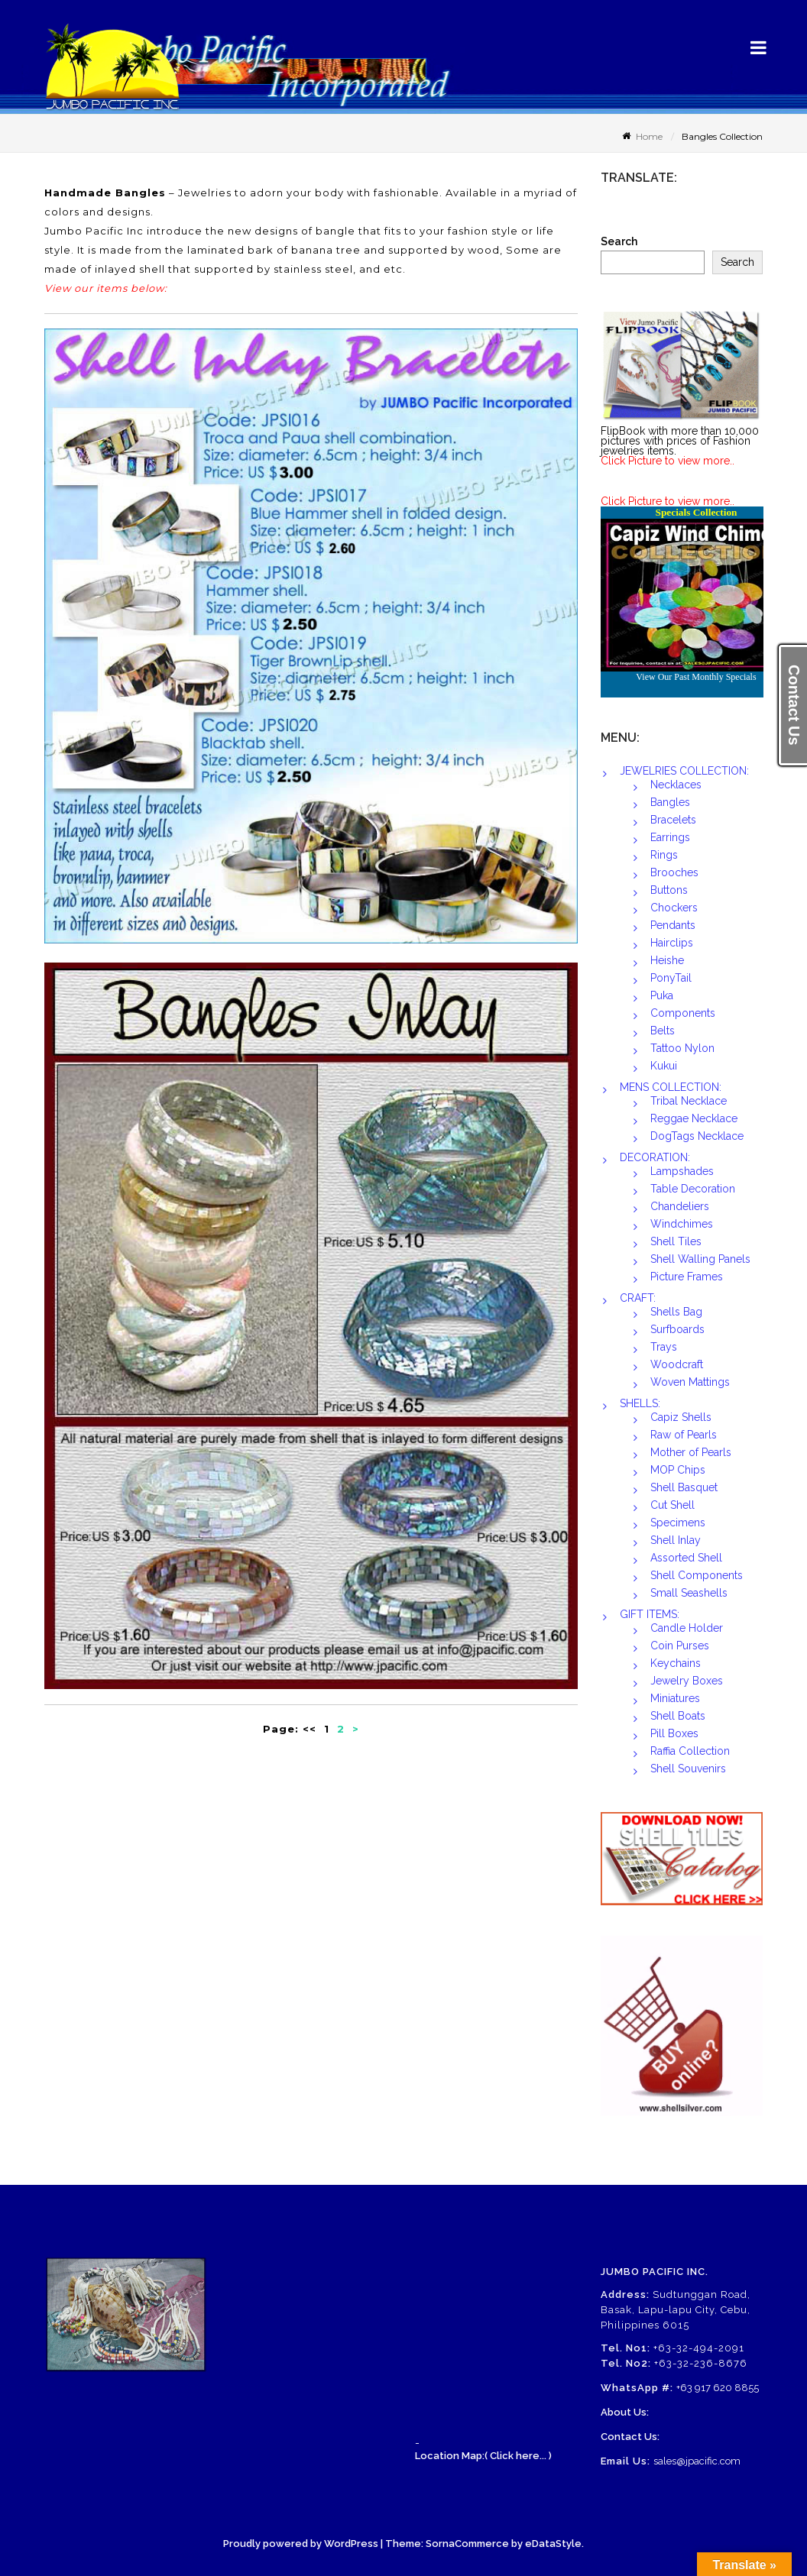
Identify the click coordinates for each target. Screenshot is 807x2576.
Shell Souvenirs (688, 1768)
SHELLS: (640, 1403)
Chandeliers (679, 1206)
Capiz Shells (680, 1417)
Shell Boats (677, 1716)
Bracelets (673, 820)
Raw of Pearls (683, 1435)
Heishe (667, 960)
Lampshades (682, 1171)
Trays (663, 1347)
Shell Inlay (675, 1540)
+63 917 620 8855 (717, 2387)
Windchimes (681, 1224)
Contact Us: (630, 2436)
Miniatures (675, 1698)
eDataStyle (553, 2543)
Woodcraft (676, 1364)
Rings (664, 855)
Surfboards (677, 1329)
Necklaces (676, 784)
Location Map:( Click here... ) (483, 2455)
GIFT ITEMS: (649, 1614)
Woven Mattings (690, 1382)
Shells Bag (676, 1312)
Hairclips (671, 943)
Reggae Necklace (693, 1118)
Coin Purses (679, 1645)
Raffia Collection (690, 1751)
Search (619, 242)
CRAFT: (638, 1298)
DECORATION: (655, 1157)
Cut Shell (672, 1505)
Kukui (663, 1066)
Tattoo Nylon (682, 1048)
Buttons (669, 890)
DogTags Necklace (697, 1136)
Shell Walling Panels (700, 1259)
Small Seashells (689, 1593)
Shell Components (696, 1575)
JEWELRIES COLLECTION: (684, 771)
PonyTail (671, 978)
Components (682, 1013)
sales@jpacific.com (697, 2461)
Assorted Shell (686, 1558)
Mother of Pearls (690, 1452)
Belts (662, 1030)
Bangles (670, 802)
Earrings (670, 837)
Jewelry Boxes (686, 1681)
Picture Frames (686, 1276)
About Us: (625, 2412)
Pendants (672, 925)
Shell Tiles (676, 1241)
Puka (661, 995)
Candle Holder (686, 1628)
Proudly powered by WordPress (300, 2543)
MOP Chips (677, 1470)
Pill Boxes (674, 1733)
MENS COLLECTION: (670, 1087)
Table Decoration (692, 1189)
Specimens (677, 1522)
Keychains (675, 1663)
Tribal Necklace (688, 1101)
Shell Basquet (684, 1487)
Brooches (674, 872)
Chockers (674, 907)
